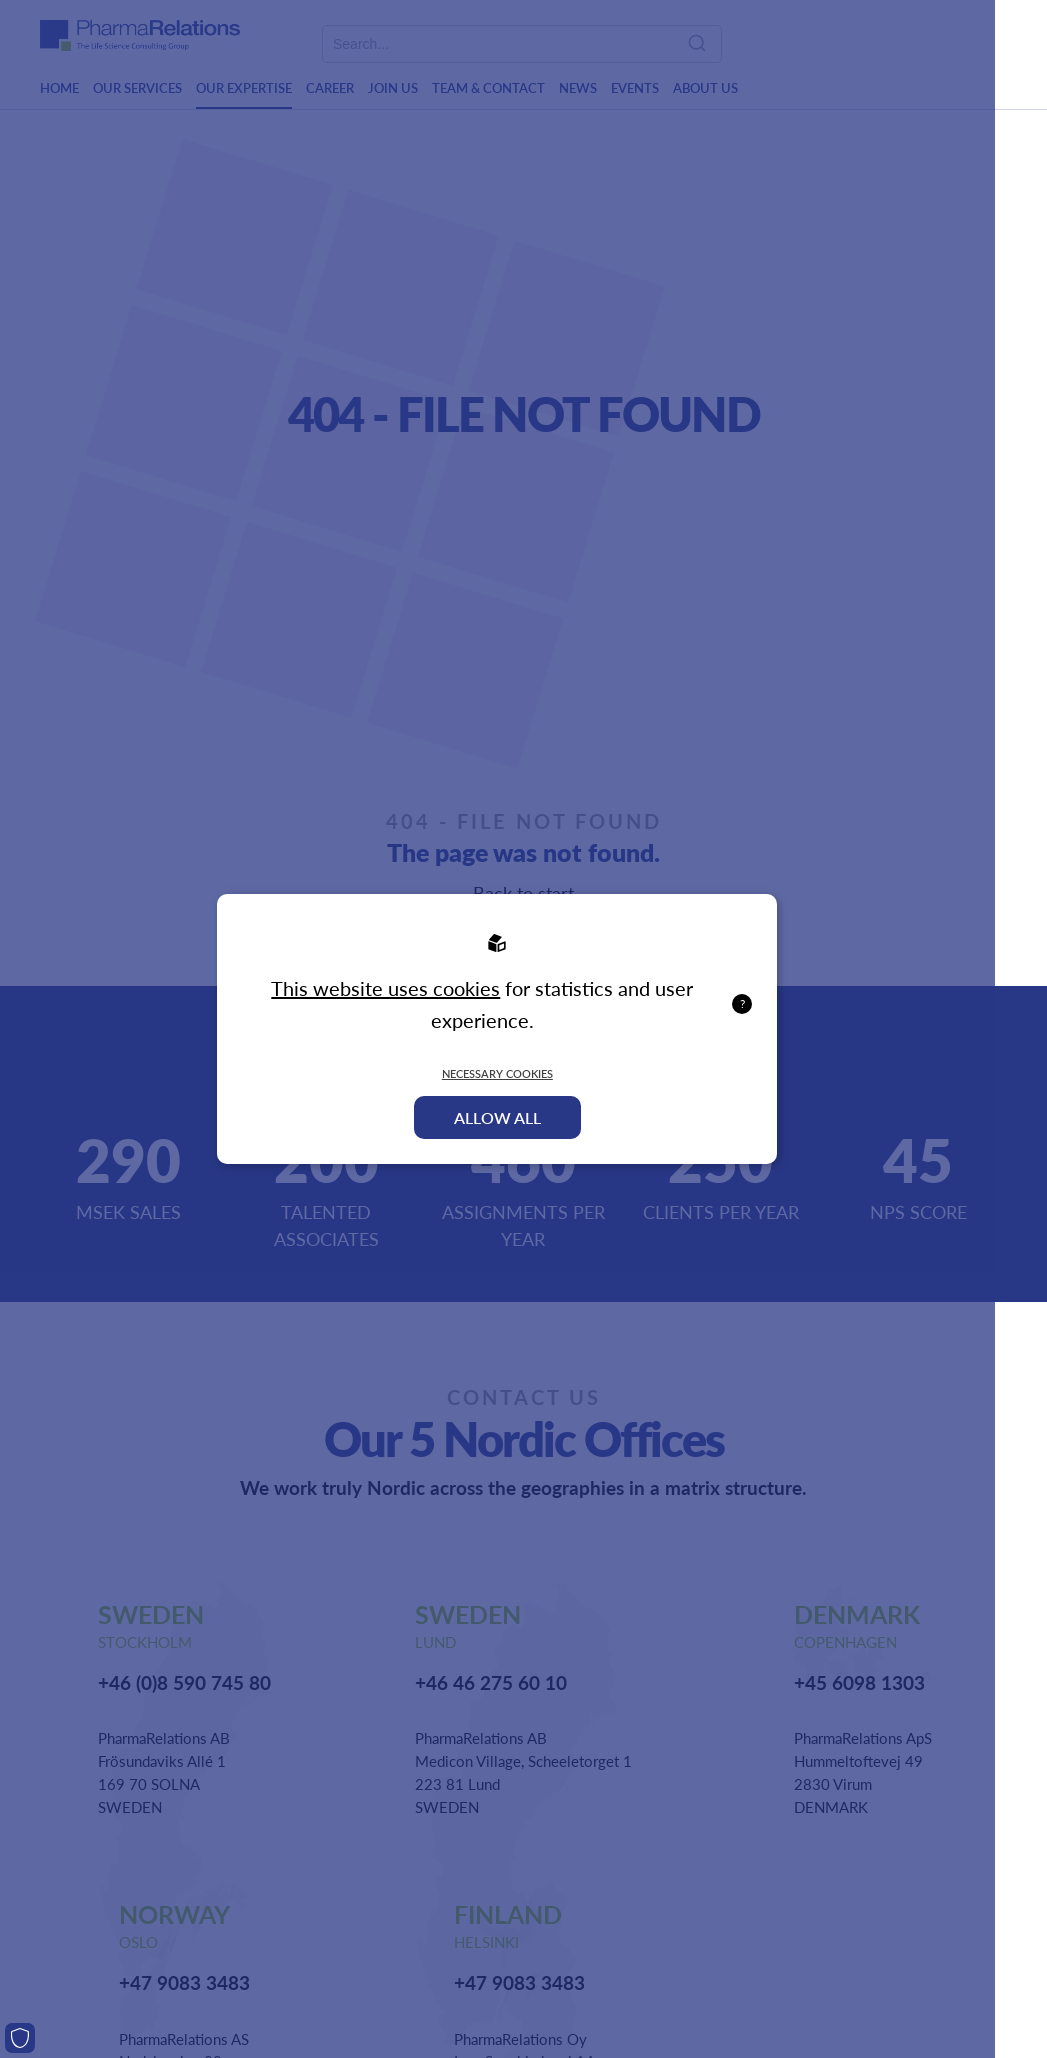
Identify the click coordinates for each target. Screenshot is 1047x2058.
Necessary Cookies (497, 1073)
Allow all (497, 1117)
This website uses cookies (385, 988)
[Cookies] (20, 2038)
